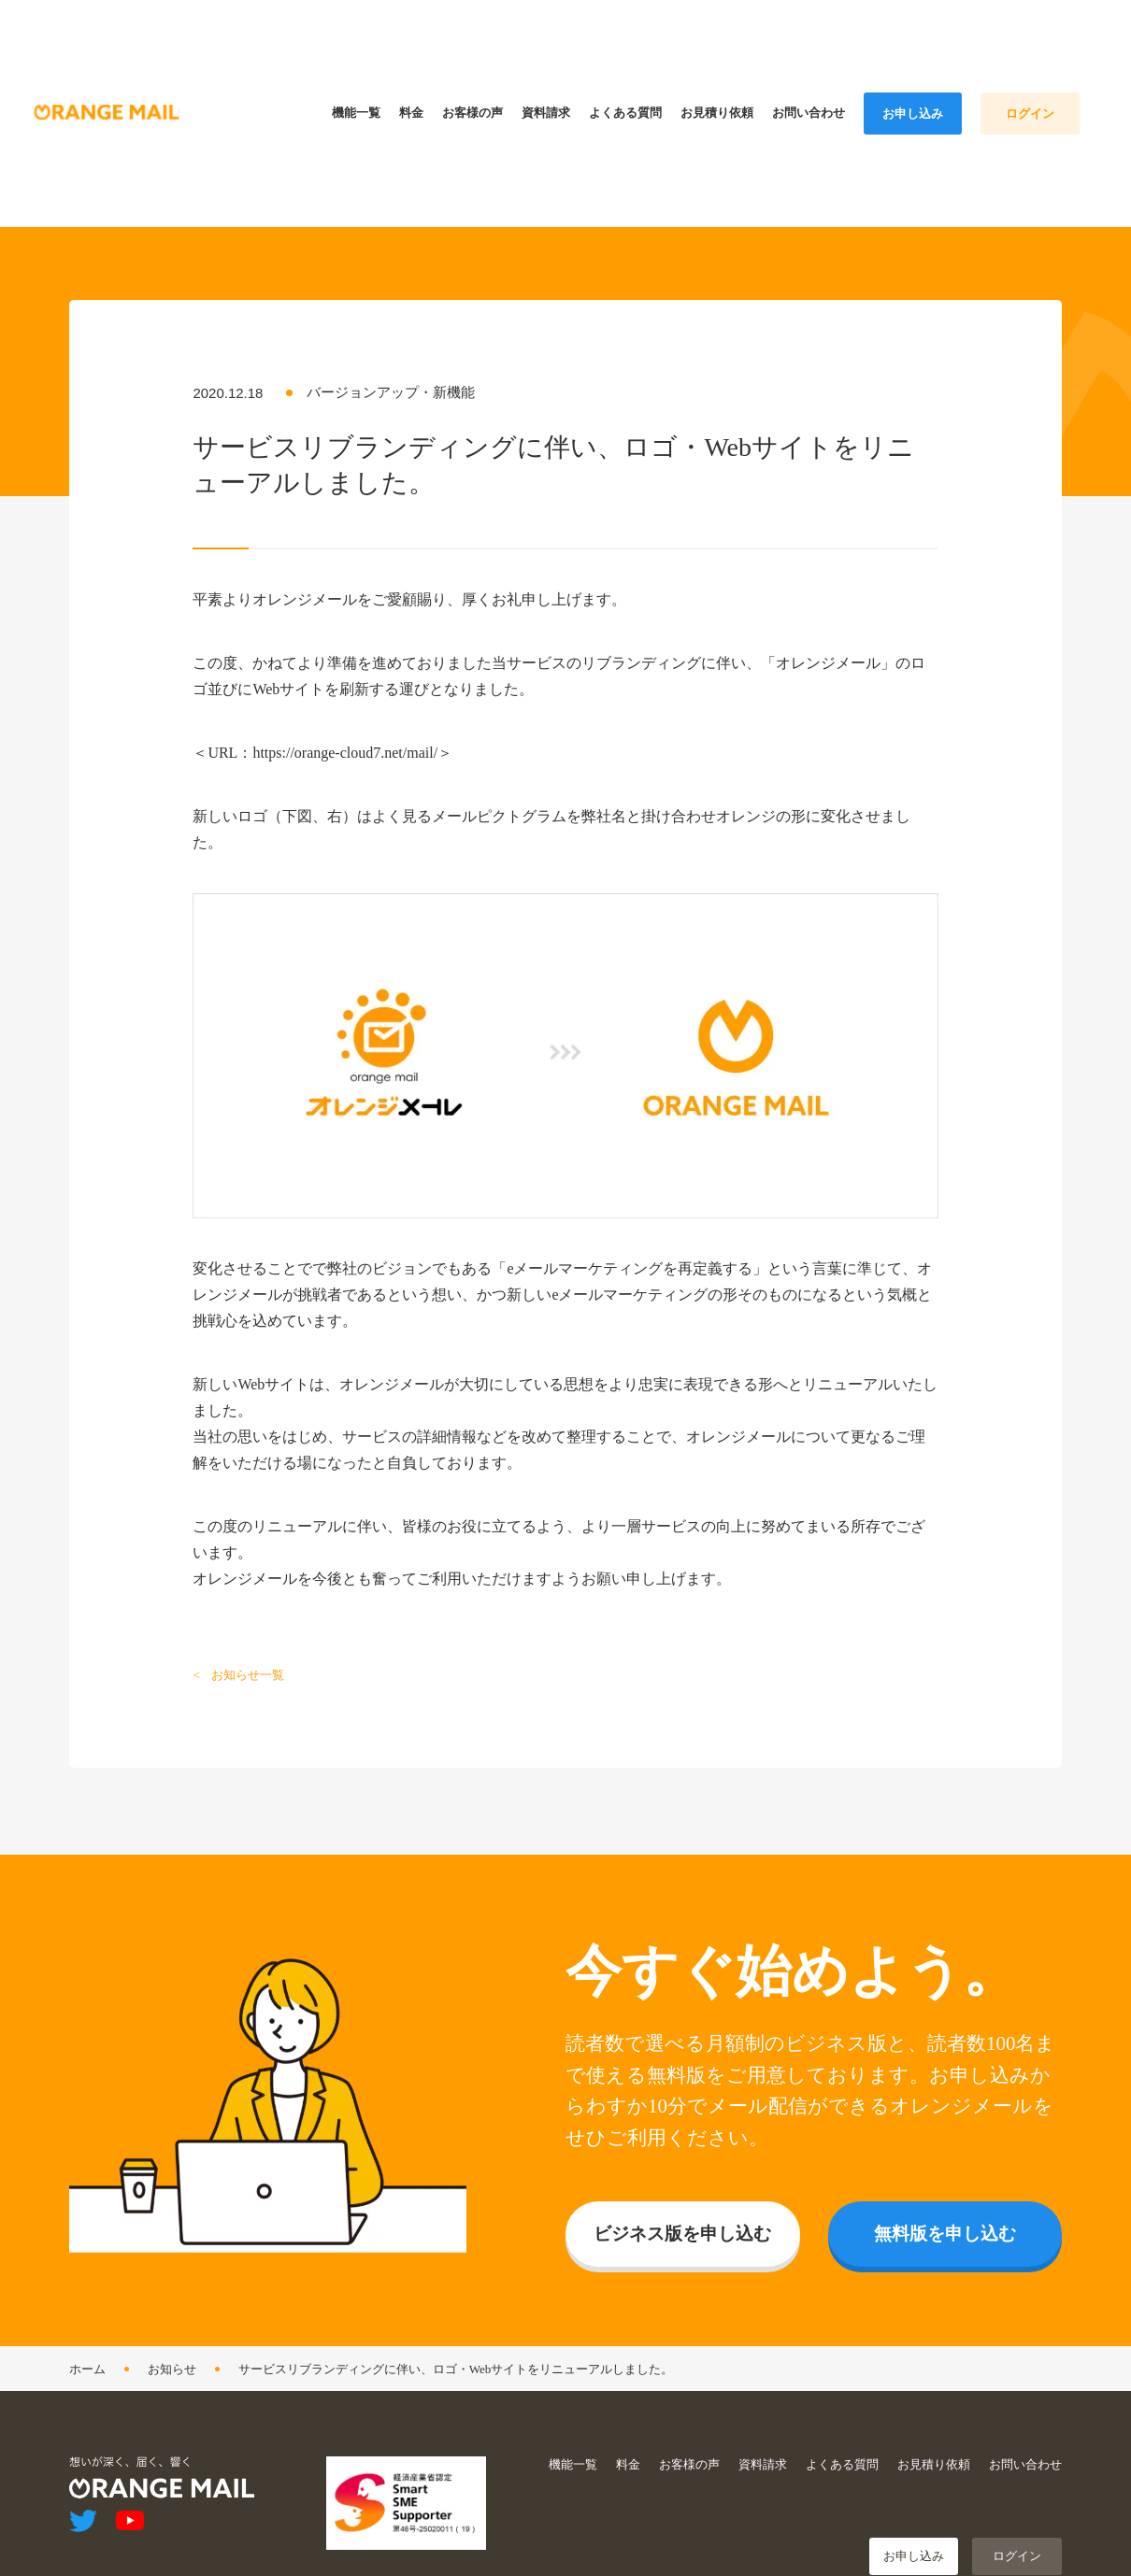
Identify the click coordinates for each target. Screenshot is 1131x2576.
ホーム (87, 2359)
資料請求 (762, 2454)
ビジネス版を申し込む (682, 2223)
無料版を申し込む (945, 2223)
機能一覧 (573, 2454)
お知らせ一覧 (247, 1665)
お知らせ (172, 2359)
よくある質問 (842, 2454)
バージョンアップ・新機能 (391, 382)
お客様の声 (689, 2454)
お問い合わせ (1025, 2454)
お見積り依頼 (933, 2454)
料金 (628, 2454)
